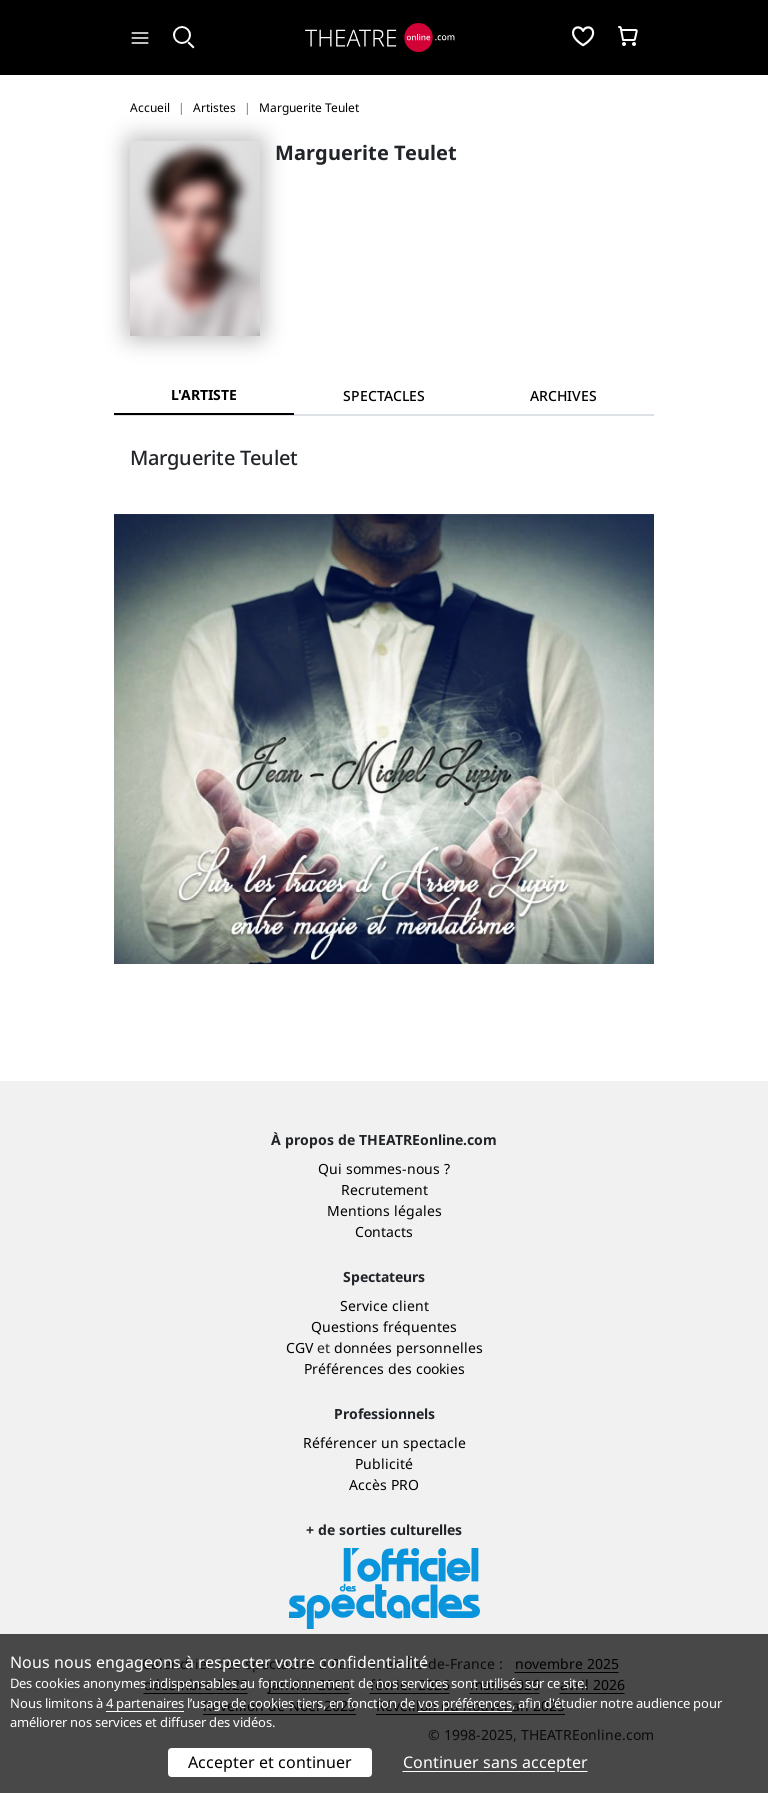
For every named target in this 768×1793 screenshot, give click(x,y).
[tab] (384, 395)
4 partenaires (145, 1703)
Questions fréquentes (384, 1326)
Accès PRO (384, 1484)
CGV (299, 1347)
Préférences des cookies (384, 1368)
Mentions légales (384, 1210)
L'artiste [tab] (204, 394)
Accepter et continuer (270, 1762)
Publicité (384, 1463)
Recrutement (384, 1189)
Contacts (384, 1231)
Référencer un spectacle (384, 1442)
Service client (384, 1305)
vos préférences (465, 1703)
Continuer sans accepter (495, 1762)
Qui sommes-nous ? (384, 1168)
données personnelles (408, 1347)
